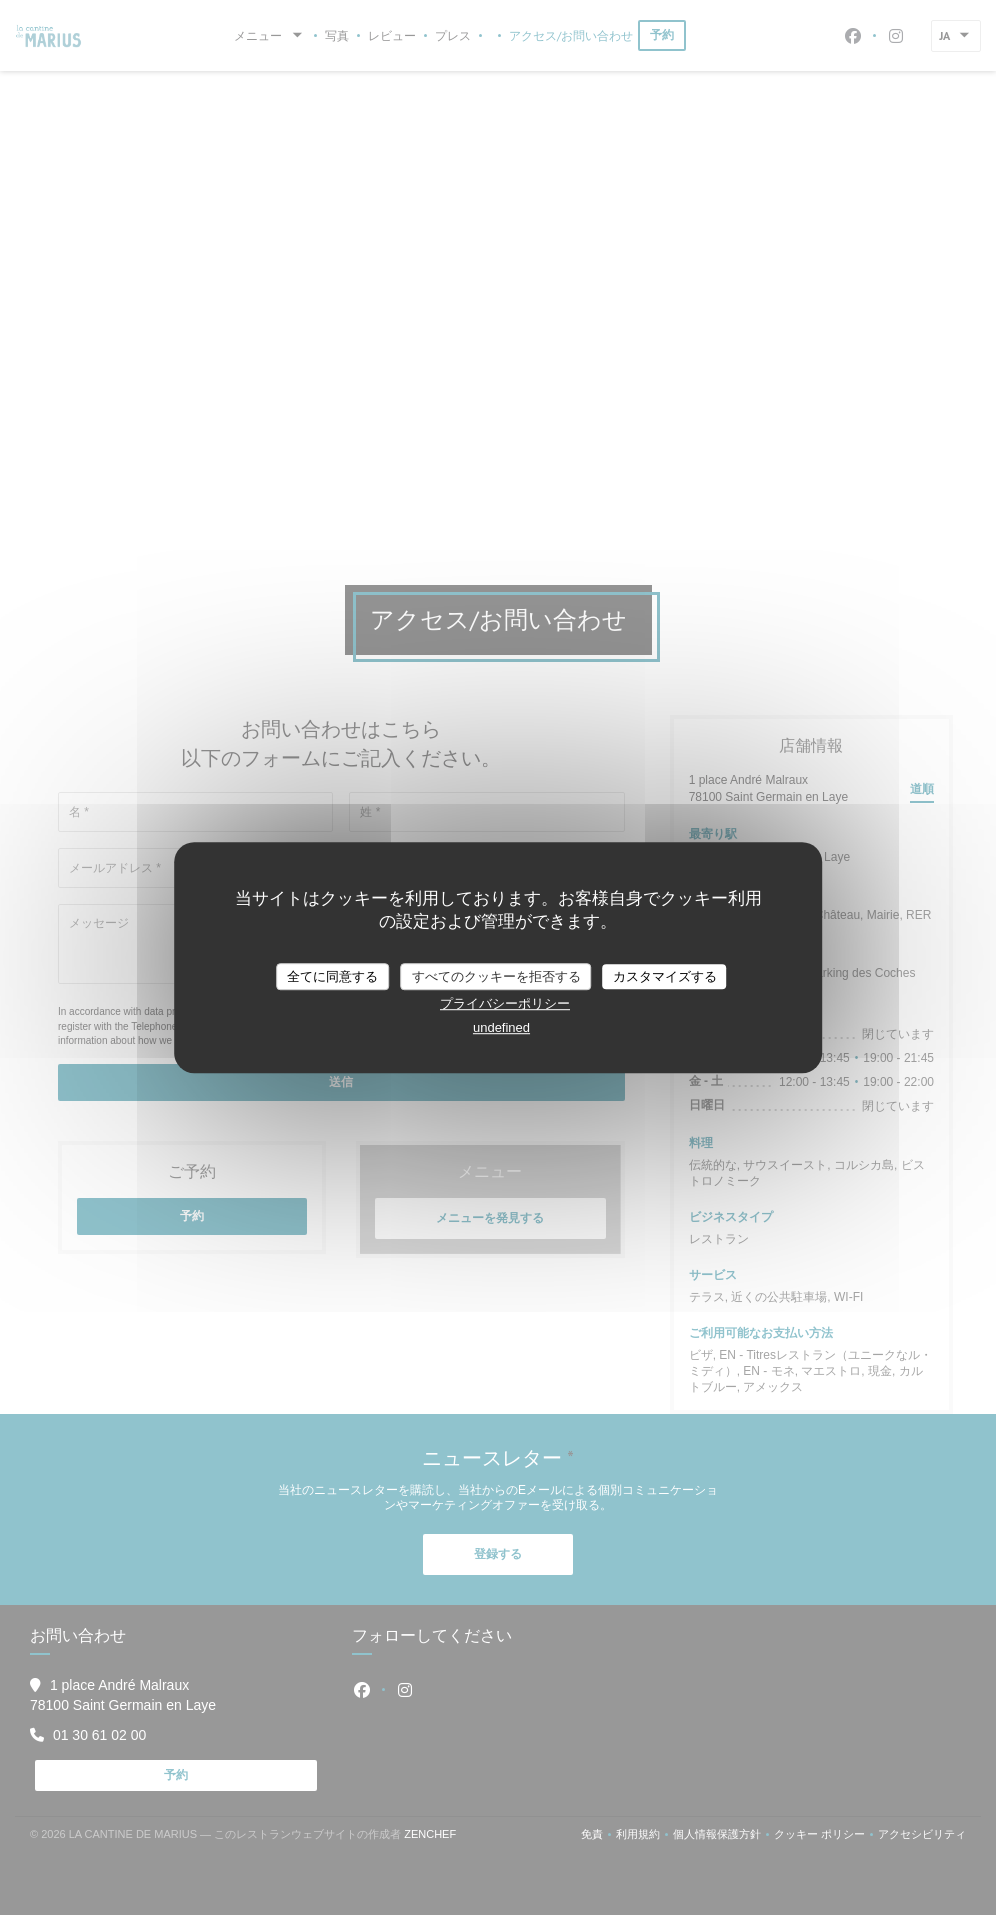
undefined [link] (501, 1027)
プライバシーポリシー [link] (505, 1003)
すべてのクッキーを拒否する (496, 976)
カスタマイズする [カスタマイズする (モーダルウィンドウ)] (665, 976)
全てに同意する (332, 976)
